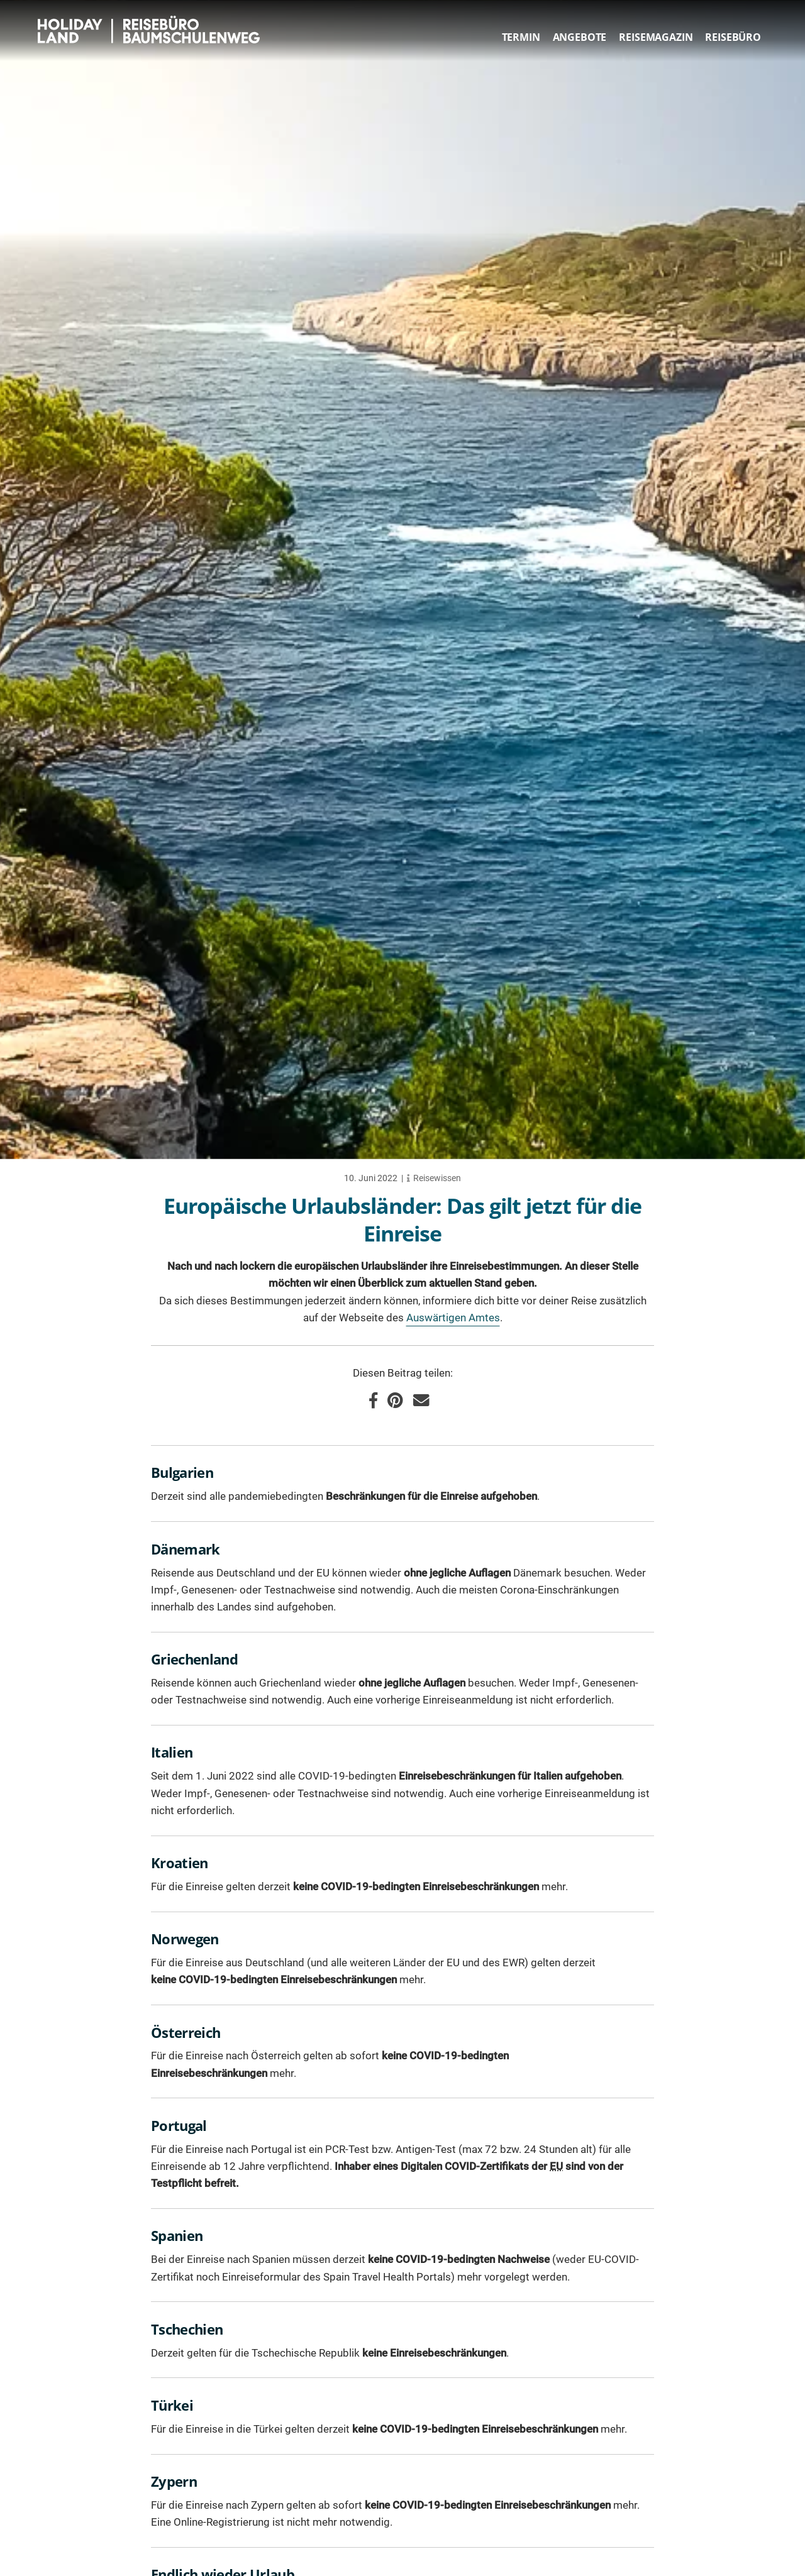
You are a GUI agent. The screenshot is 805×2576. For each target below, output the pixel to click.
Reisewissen (437, 1178)
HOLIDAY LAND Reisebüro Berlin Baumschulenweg (152, 29)
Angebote (580, 37)
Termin (521, 37)
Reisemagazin (655, 37)
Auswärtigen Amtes (453, 1317)
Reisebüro (733, 37)
